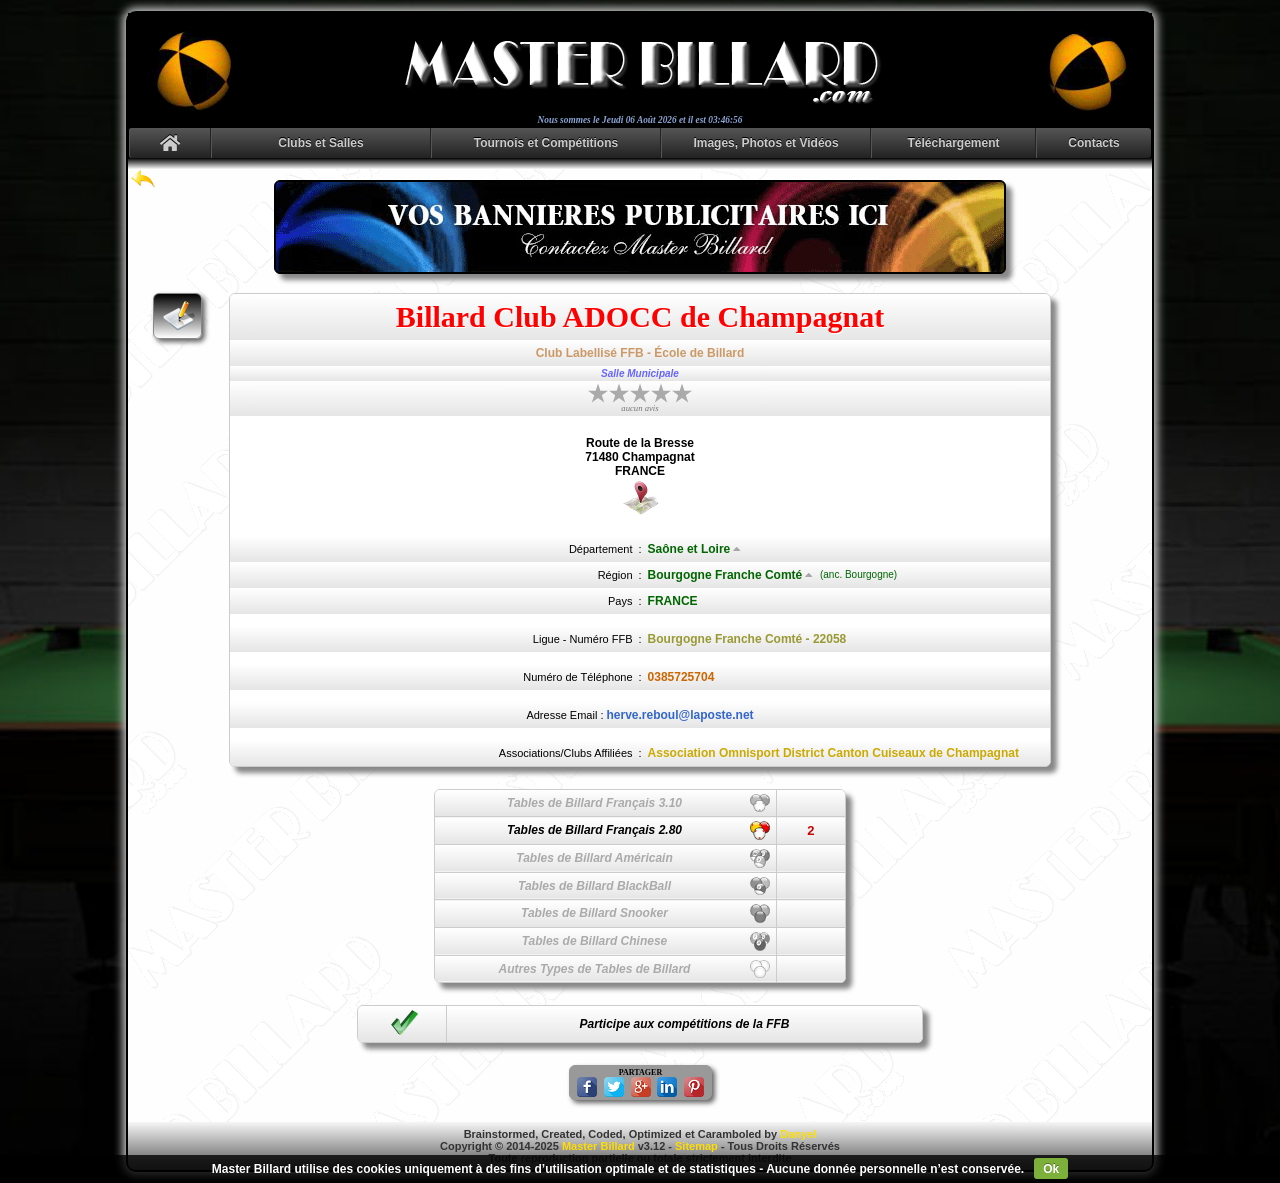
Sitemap (696, 1146)
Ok (1051, 1169)
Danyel (798, 1134)
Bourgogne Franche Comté (731, 575)
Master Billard (598, 1146)
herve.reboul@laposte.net (680, 715)
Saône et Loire (695, 549)
